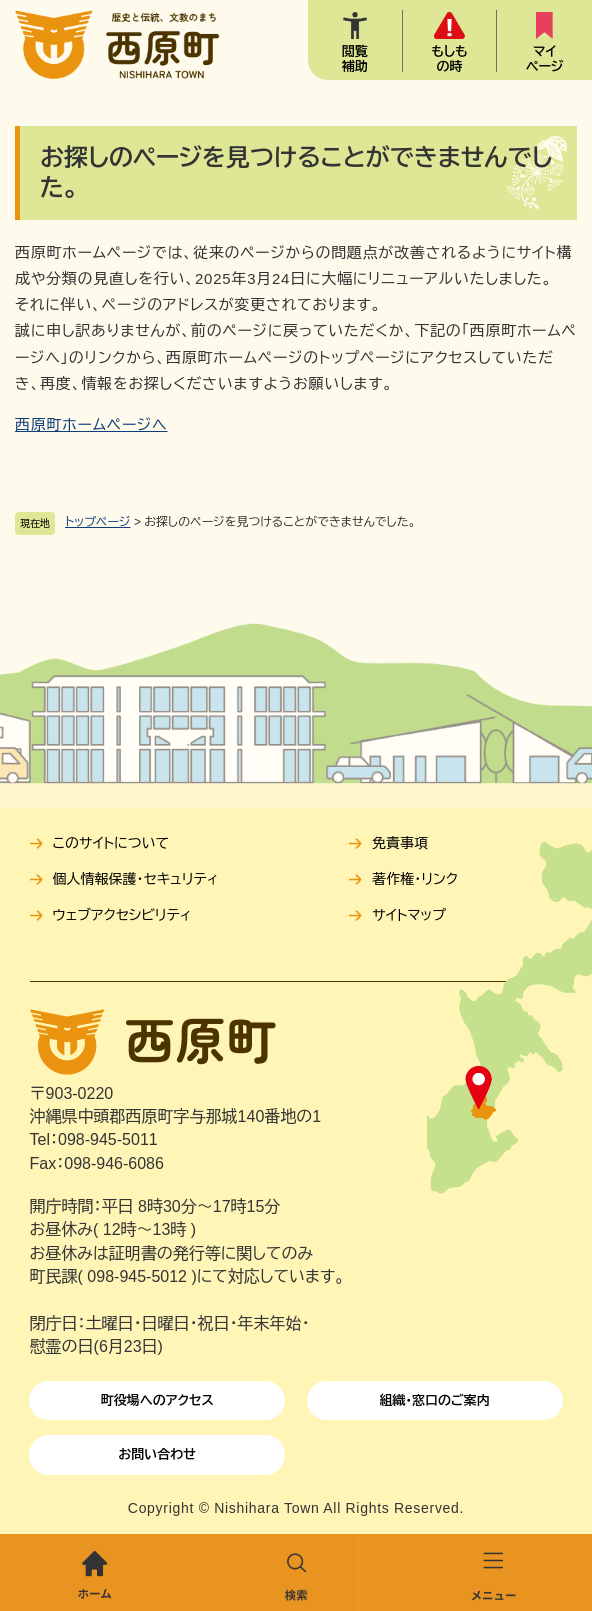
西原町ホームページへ (91, 424)
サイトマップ (409, 915)
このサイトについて (111, 843)
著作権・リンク (415, 879)
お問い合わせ (157, 1454)
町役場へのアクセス (157, 1400)
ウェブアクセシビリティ (122, 915)
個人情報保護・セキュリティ (136, 879)
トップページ (98, 522)
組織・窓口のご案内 (435, 1400)
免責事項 (400, 843)
